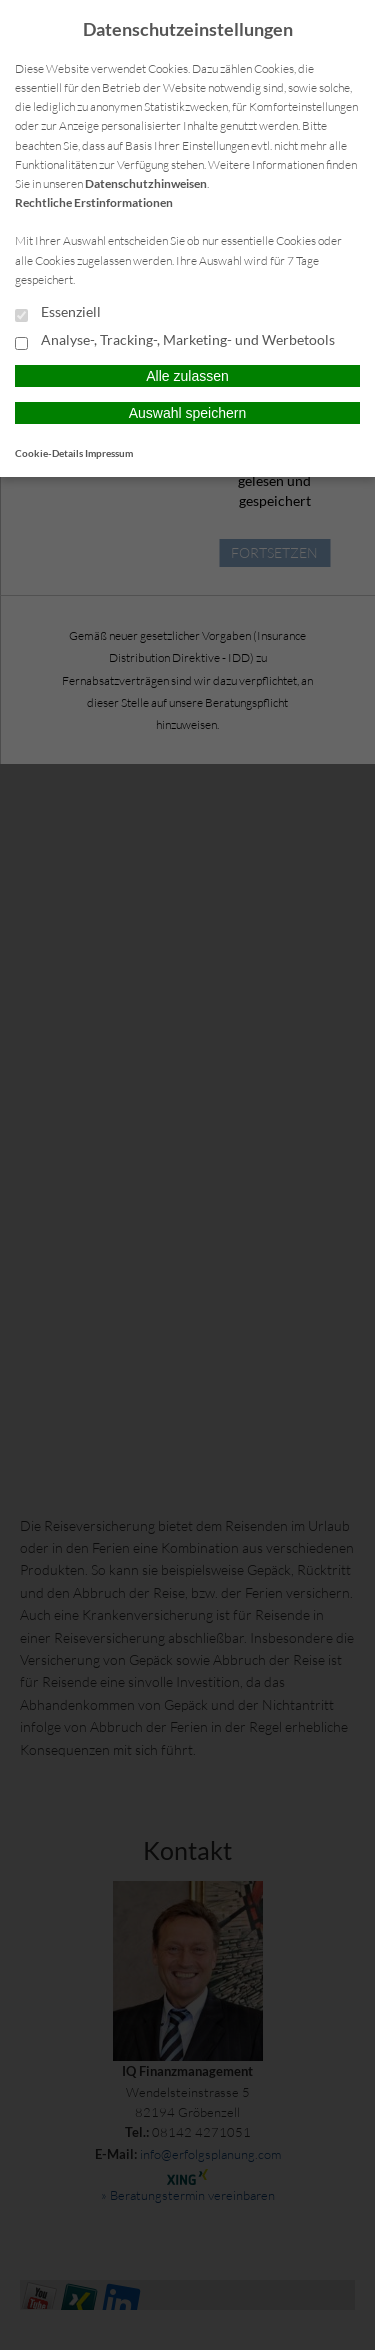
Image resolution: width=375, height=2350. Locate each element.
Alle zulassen (187, 376)
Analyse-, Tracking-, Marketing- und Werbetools (175, 341)
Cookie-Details (49, 453)
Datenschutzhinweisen (146, 183)
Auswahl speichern (188, 413)
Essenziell (58, 313)
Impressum (109, 453)
